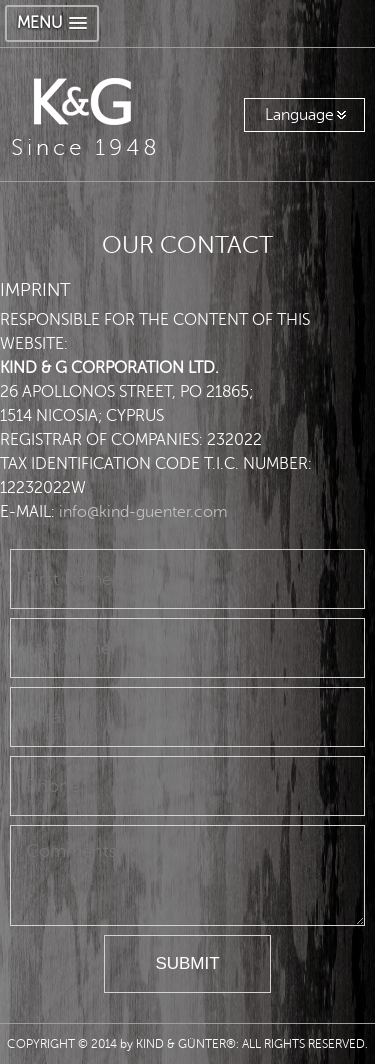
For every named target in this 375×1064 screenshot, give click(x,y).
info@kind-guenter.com (143, 512)
